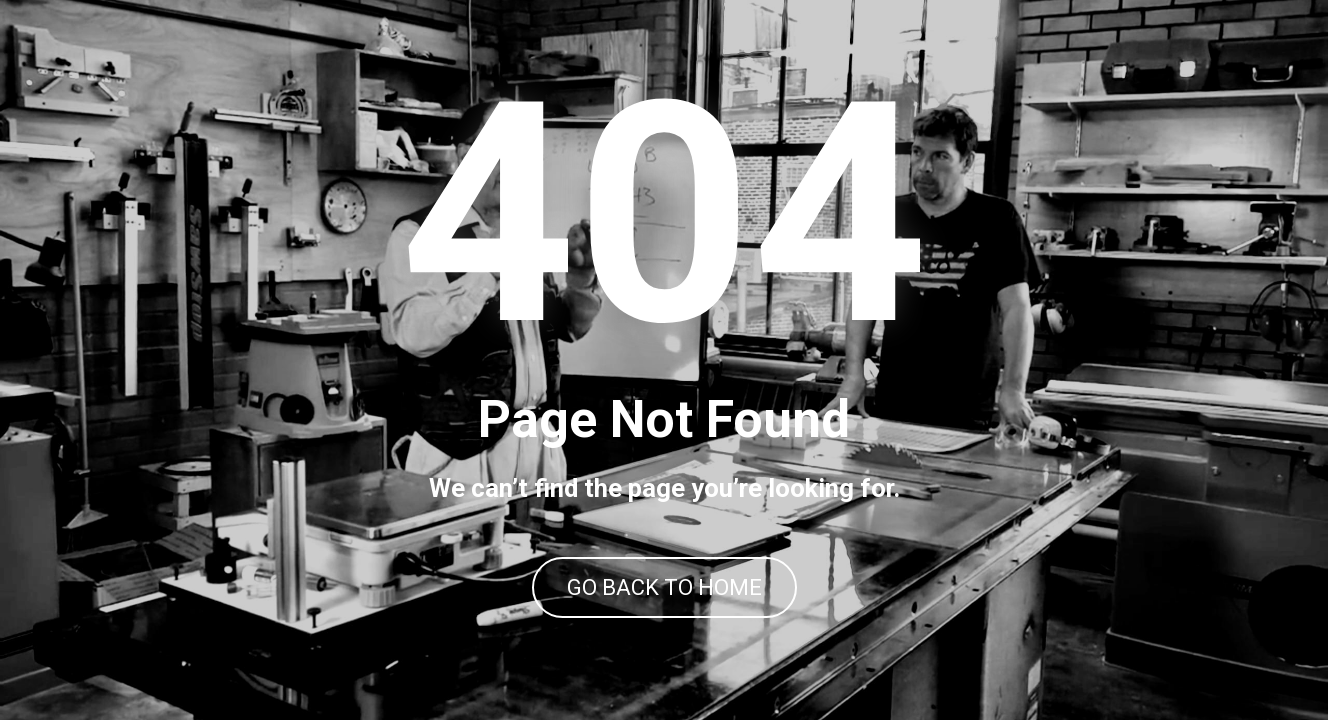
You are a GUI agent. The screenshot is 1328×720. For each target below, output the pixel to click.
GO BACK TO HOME (664, 587)
